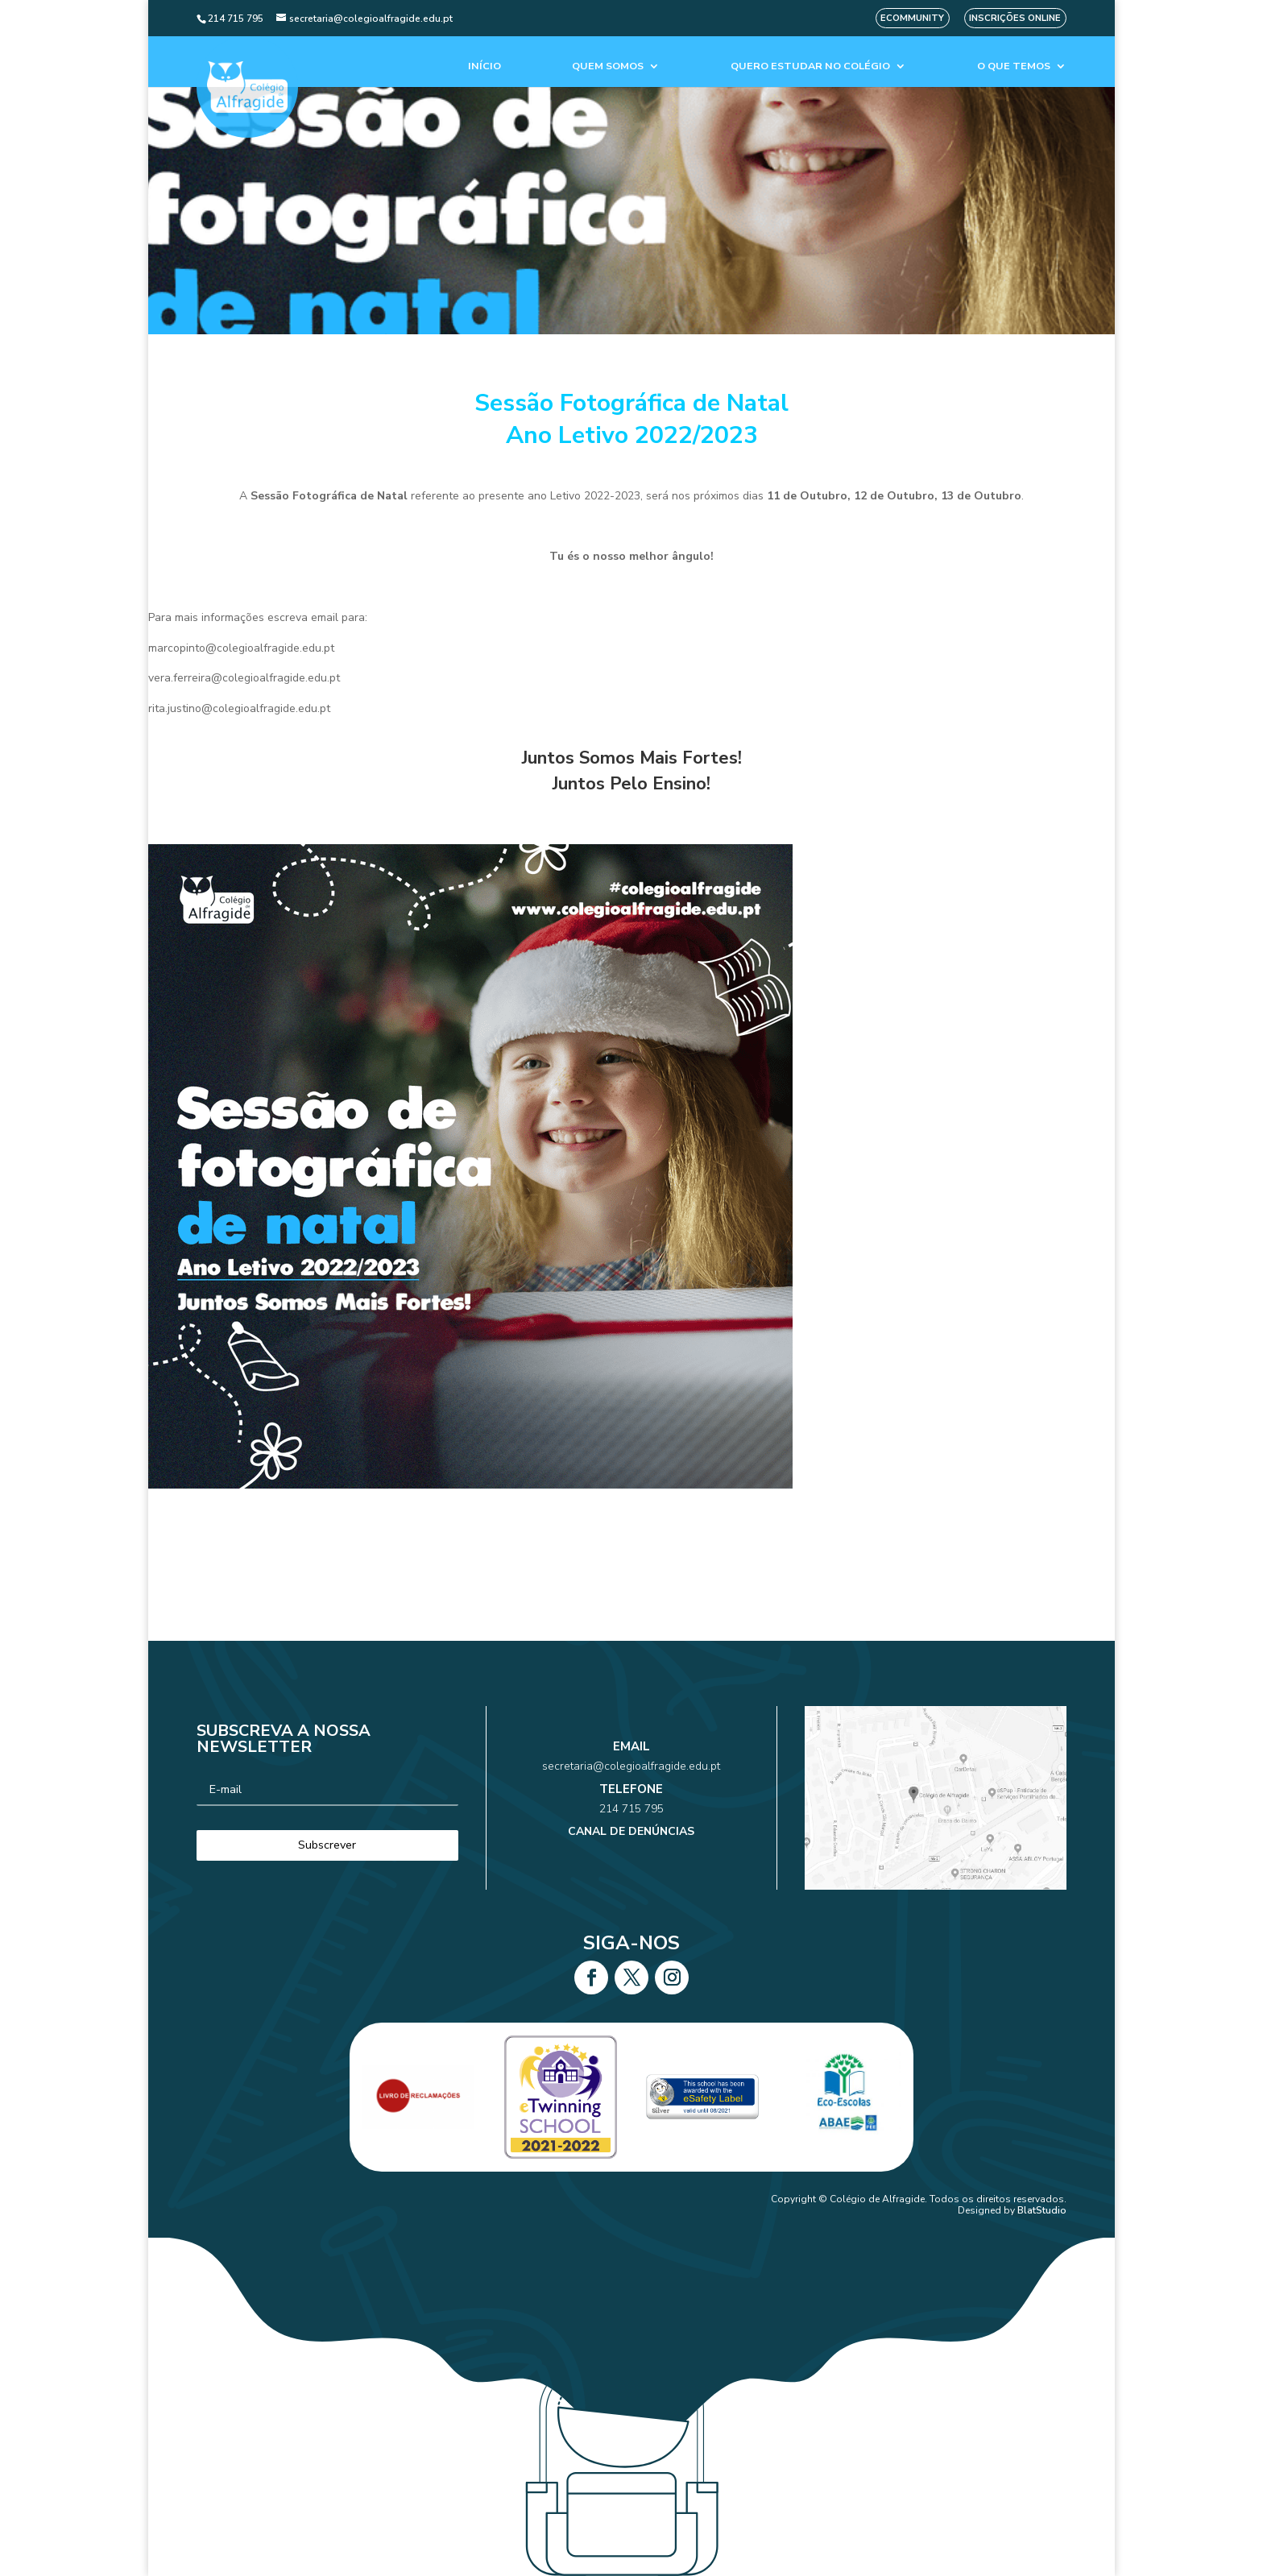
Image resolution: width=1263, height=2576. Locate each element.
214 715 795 (631, 1803)
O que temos (1013, 66)
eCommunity (912, 18)
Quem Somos (608, 66)
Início (484, 66)
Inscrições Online (1015, 18)
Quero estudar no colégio (810, 66)
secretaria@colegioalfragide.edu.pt (631, 1782)
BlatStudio (1041, 2210)
